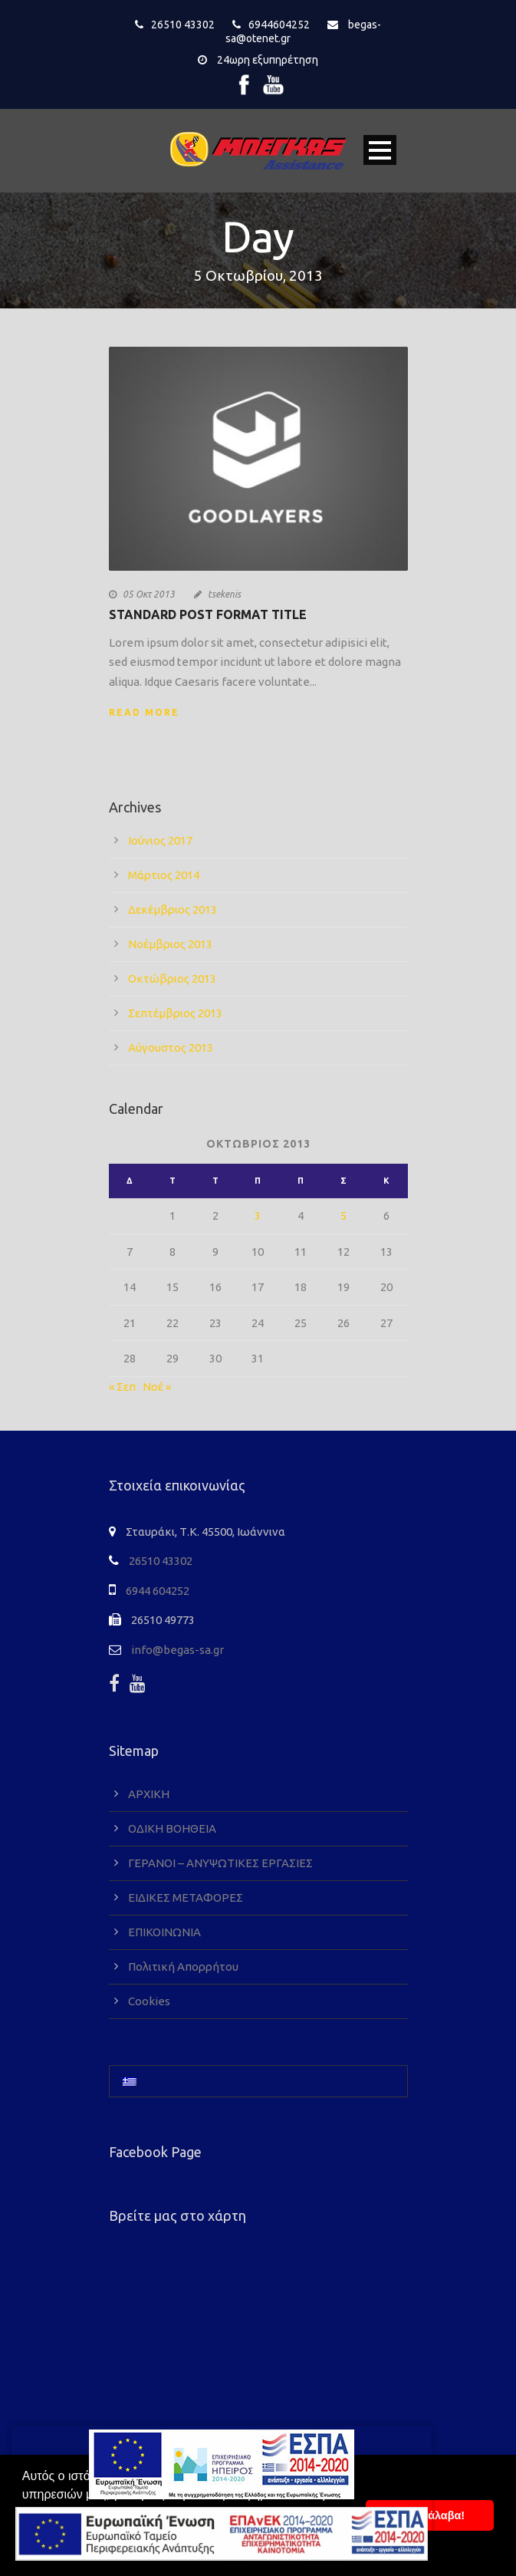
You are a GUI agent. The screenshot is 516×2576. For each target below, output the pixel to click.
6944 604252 (157, 1590)
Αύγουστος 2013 (170, 1047)
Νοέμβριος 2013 (170, 943)
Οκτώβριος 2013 (172, 978)
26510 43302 (183, 24)
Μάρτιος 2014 (163, 874)
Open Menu (379, 150)
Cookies (149, 2001)
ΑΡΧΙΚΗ (148, 1793)
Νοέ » (157, 1386)
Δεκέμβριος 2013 (172, 909)
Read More (144, 712)
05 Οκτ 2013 (149, 594)
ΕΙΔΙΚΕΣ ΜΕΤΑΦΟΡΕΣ (185, 1897)
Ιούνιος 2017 (160, 840)
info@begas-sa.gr (177, 1649)
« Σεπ (122, 1386)
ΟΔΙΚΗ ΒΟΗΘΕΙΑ (172, 1828)
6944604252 (279, 24)
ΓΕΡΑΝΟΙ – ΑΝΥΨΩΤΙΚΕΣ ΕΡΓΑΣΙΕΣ (220, 1862)
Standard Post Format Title (208, 614)
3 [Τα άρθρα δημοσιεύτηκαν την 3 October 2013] (258, 1215)
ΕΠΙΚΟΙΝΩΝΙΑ (164, 1932)
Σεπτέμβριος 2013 (175, 1013)
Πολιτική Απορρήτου (183, 1966)
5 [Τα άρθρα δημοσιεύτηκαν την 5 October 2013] (343, 1215)
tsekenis (224, 594)
